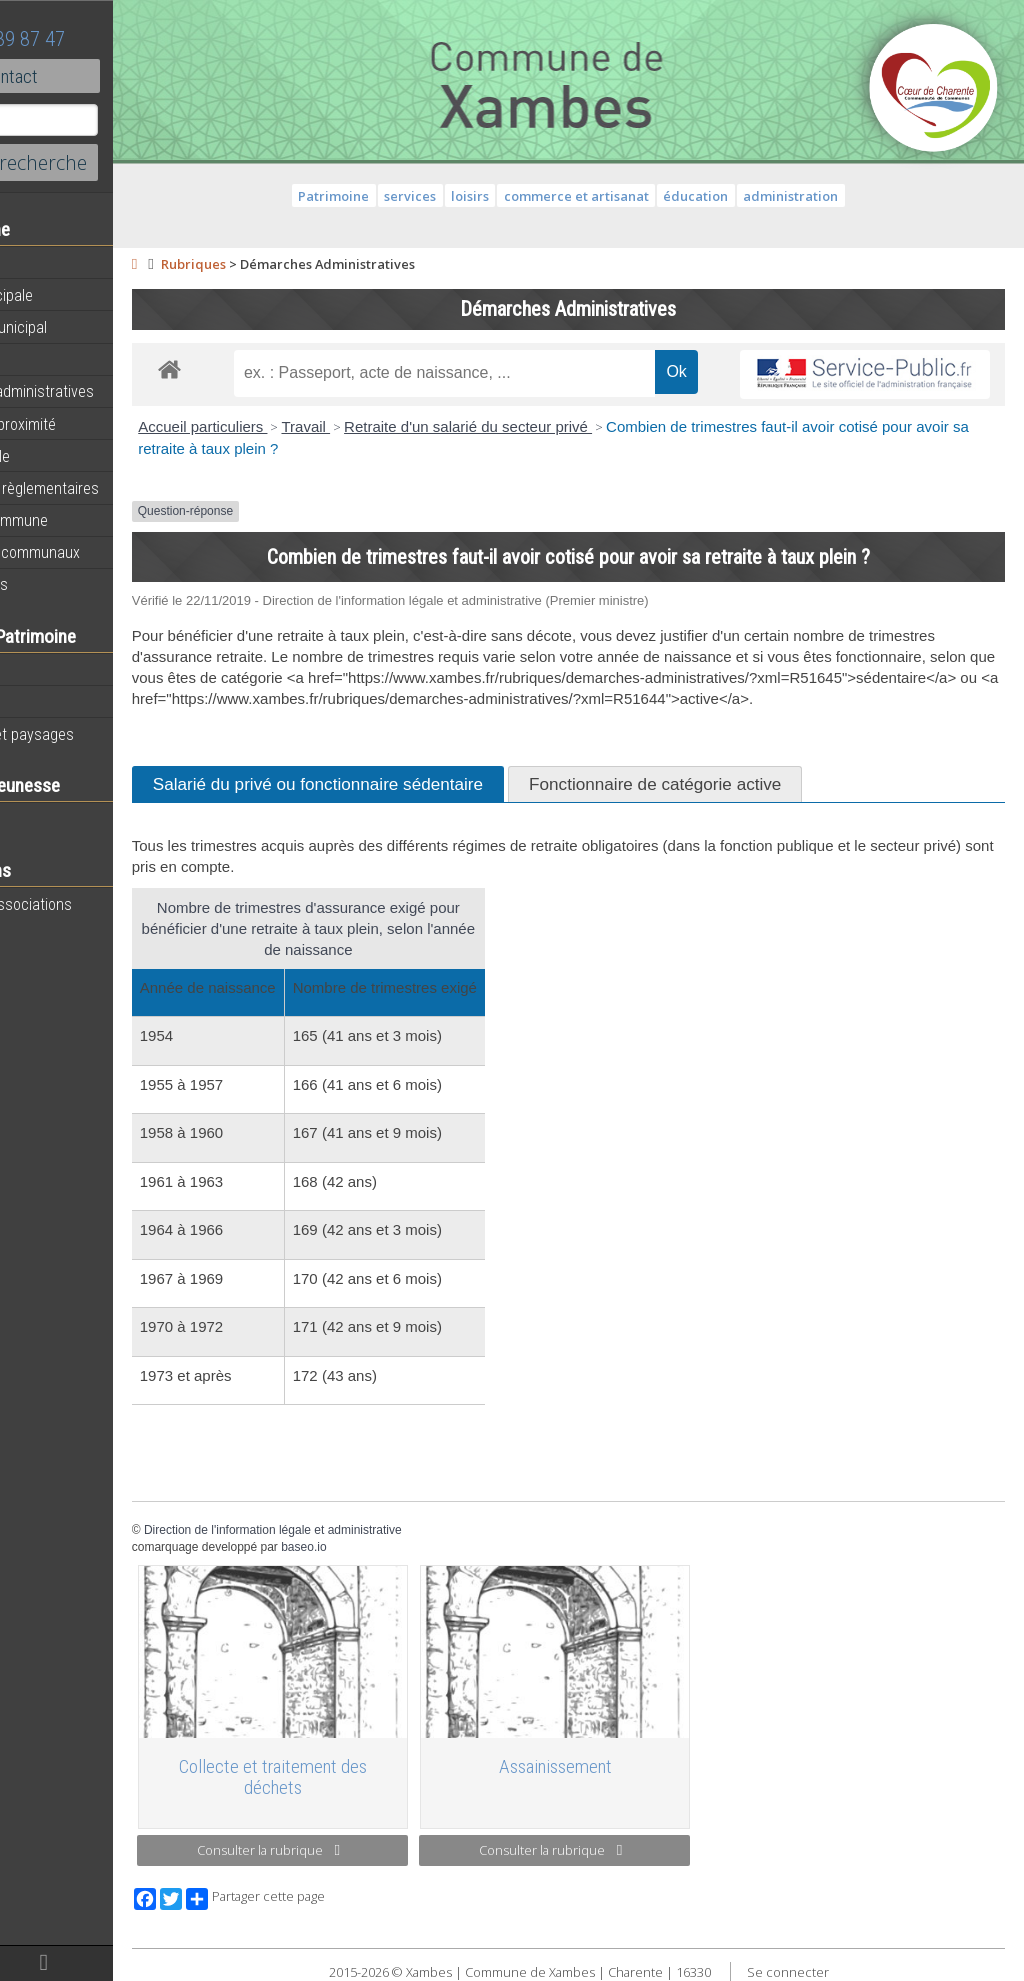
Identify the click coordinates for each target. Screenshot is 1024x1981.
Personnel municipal (82, 327)
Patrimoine (52, 669)
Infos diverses (63, 584)
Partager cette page (362, 1897)
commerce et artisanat (629, 196)
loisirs (524, 196)
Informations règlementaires (108, 488)
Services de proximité (87, 424)
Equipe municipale (75, 295)
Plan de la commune (83, 520)
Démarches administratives (106, 391)
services (464, 196)
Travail (413, 426)
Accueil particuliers (310, 426)
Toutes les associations (95, 904)
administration (844, 196)
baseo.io (411, 1568)
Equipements (59, 359)
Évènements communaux (99, 552)
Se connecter (841, 1970)
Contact (109, 76)
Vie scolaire (55, 819)
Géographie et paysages (96, 734)
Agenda (42, 263)
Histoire (42, 702)
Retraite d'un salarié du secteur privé (576, 426)
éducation (749, 196)
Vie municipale (64, 456)
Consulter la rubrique (359, 1851)
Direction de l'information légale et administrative (380, 1551)
